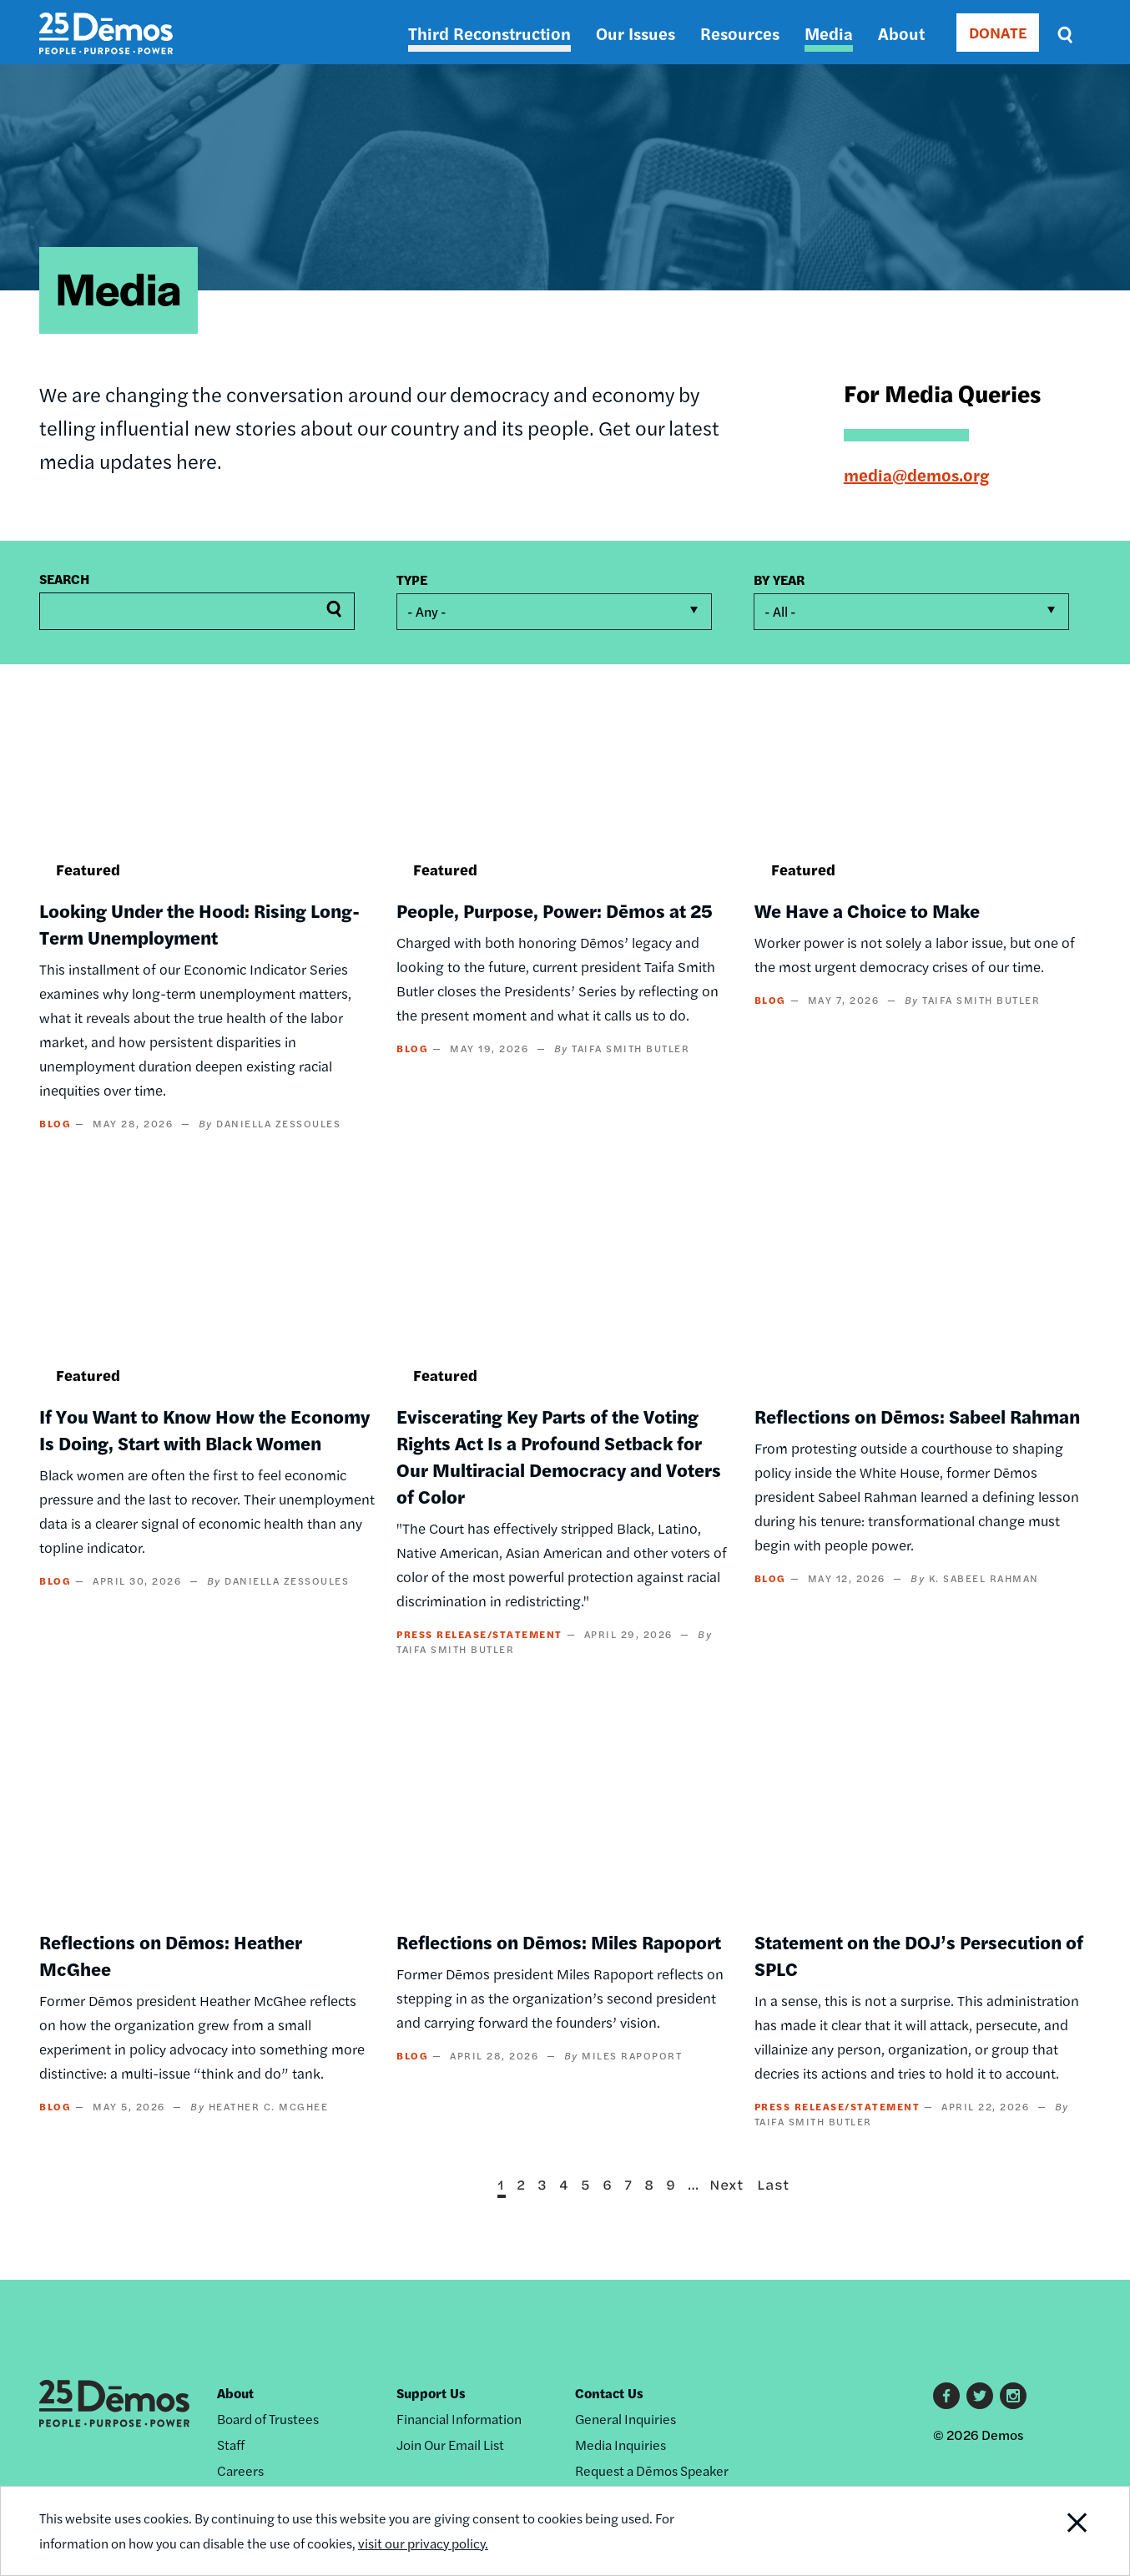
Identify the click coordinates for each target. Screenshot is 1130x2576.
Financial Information (459, 2418)
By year (779, 579)
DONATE (998, 32)
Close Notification (1056, 2531)
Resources (739, 33)
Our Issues (635, 33)
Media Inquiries (620, 2444)
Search (64, 578)
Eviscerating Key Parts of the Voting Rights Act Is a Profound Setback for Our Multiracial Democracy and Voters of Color (558, 1456)
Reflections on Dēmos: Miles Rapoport (558, 1941)
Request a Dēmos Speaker (652, 2470)
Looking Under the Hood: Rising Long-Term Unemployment (199, 923)
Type (411, 579)
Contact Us (609, 2392)
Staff (231, 2444)
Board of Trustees (268, 2418)
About (901, 33)
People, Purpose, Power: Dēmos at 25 (554, 910)
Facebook (946, 2395)
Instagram (1013, 2395)
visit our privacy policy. (425, 2543)
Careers (240, 2470)
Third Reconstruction (489, 33)
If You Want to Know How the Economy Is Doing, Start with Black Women (204, 1429)
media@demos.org (916, 474)
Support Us (431, 2392)
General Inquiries (625, 2418)
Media (829, 33)
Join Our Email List (450, 2444)
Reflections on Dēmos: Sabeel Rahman (917, 1416)
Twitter (979, 2395)
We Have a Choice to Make (867, 910)
